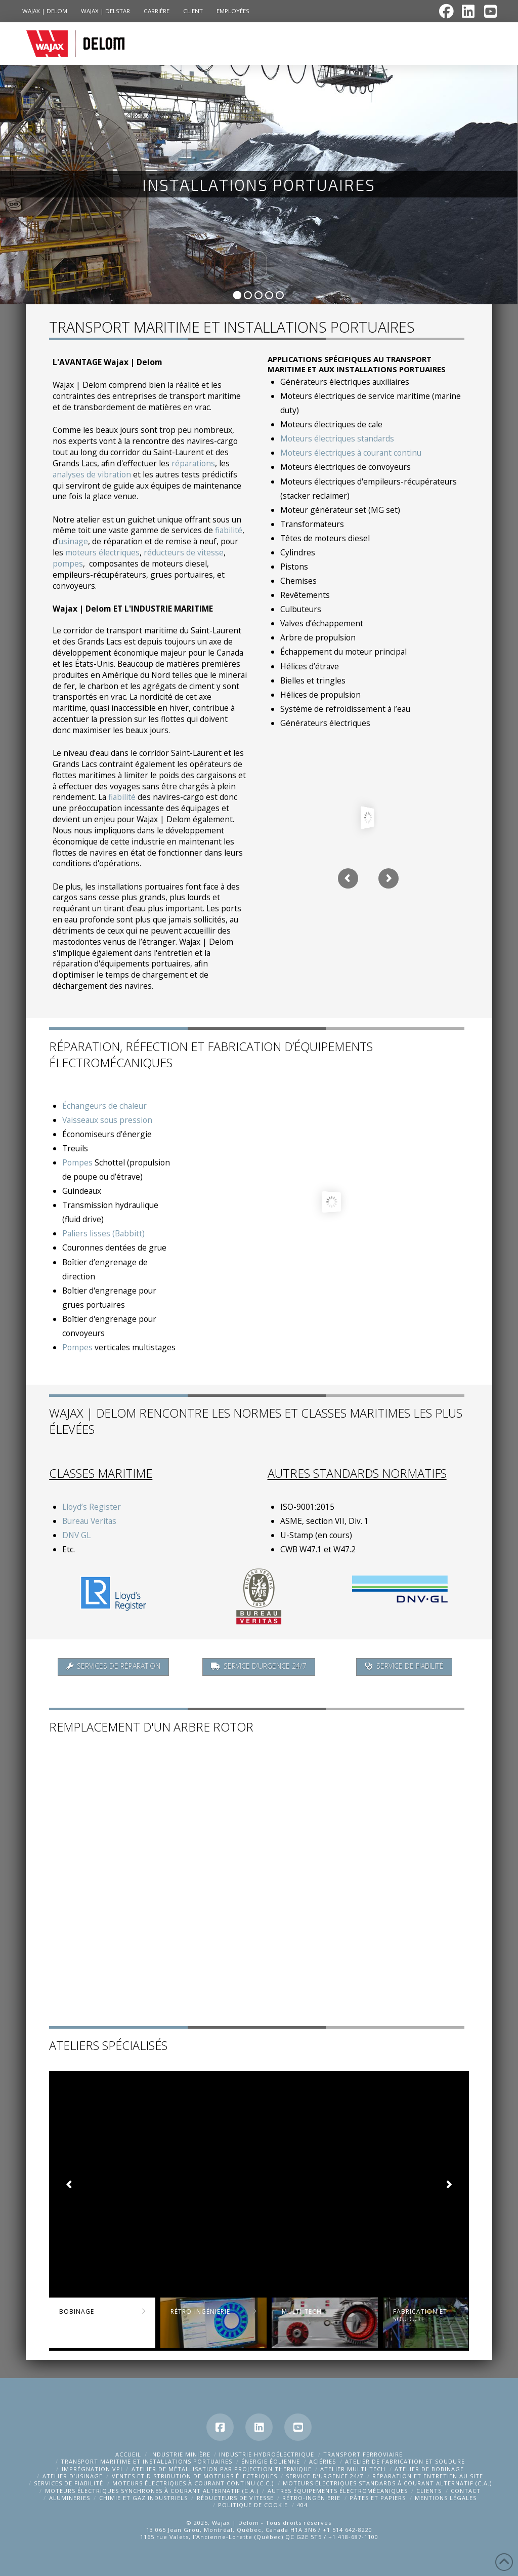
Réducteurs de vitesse (235, 2498)
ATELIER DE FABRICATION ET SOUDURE (405, 2461)
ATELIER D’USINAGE (72, 2476)
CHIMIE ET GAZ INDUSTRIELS (143, 2498)
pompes (68, 563)
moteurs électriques (102, 552)
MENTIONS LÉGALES (446, 2498)
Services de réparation (113, 1666)
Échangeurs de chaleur (104, 1105)
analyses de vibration (92, 474)
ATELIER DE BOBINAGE (429, 2469)
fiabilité (228, 530)
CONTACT (466, 2490)
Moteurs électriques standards (337, 438)
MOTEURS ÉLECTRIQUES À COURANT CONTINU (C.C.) (193, 2483)
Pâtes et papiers (378, 2498)
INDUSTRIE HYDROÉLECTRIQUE (266, 2454)
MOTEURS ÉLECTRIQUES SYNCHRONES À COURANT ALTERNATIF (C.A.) (151, 2490)
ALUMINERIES (69, 2498)
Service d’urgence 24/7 (259, 1666)
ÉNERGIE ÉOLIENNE (270, 2461)
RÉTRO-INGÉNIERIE (311, 2498)
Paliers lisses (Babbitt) (103, 1233)
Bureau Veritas (89, 1520)
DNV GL (76, 1535)
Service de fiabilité (404, 1666)
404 (302, 2505)
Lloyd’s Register (91, 1506)
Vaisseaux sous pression (107, 1119)
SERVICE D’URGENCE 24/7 (324, 2476)
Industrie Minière (180, 2454)
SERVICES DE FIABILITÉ (68, 2483)
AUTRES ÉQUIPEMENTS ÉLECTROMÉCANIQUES (338, 2490)
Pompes (77, 1162)
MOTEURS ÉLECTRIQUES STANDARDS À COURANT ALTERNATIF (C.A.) (387, 2483)
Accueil (128, 2454)
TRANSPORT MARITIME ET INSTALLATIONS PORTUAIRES (146, 2461)
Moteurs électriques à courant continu (350, 452)
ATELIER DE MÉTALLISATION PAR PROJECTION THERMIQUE (222, 2469)
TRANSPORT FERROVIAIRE (363, 2454)
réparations (193, 463)
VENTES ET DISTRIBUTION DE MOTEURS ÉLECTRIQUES (194, 2476)
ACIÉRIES (322, 2461)
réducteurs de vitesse (184, 552)
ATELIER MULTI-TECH (352, 2469)
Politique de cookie (253, 2505)
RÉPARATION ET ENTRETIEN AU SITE (427, 2476)
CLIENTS (429, 2490)
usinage (73, 541)
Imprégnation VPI (92, 2469)
